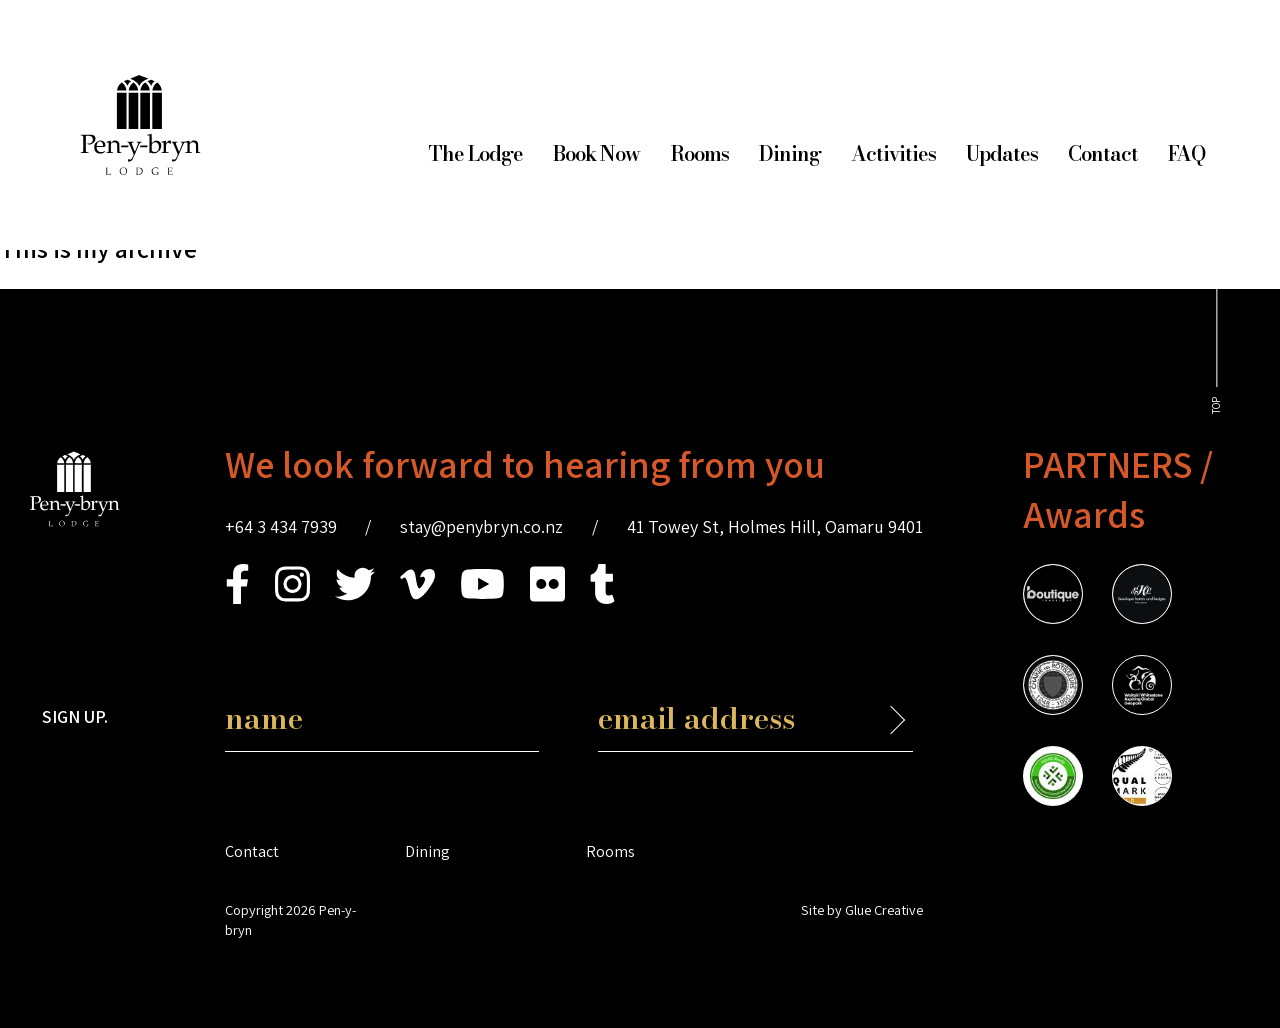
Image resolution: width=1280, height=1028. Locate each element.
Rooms (699, 153)
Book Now (596, 153)
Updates (1002, 153)
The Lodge (475, 153)
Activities (893, 153)
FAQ (1186, 153)
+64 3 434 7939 (281, 526)
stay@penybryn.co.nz (481, 526)
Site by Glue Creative (862, 909)
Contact (1103, 153)
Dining (790, 153)
